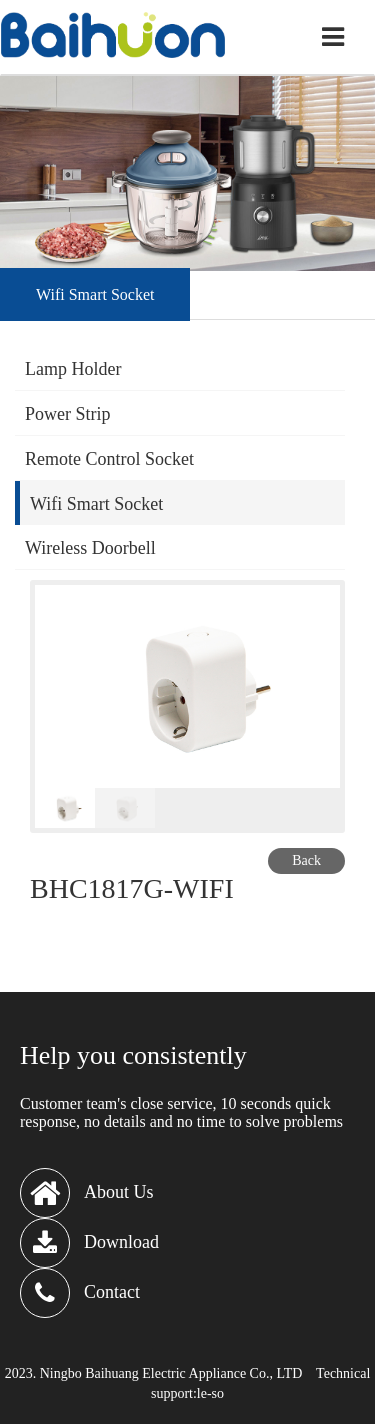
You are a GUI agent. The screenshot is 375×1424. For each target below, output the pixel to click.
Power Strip (68, 414)
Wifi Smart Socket (96, 504)
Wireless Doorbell (90, 548)
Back (306, 860)
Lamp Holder (73, 369)
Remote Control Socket (109, 459)
